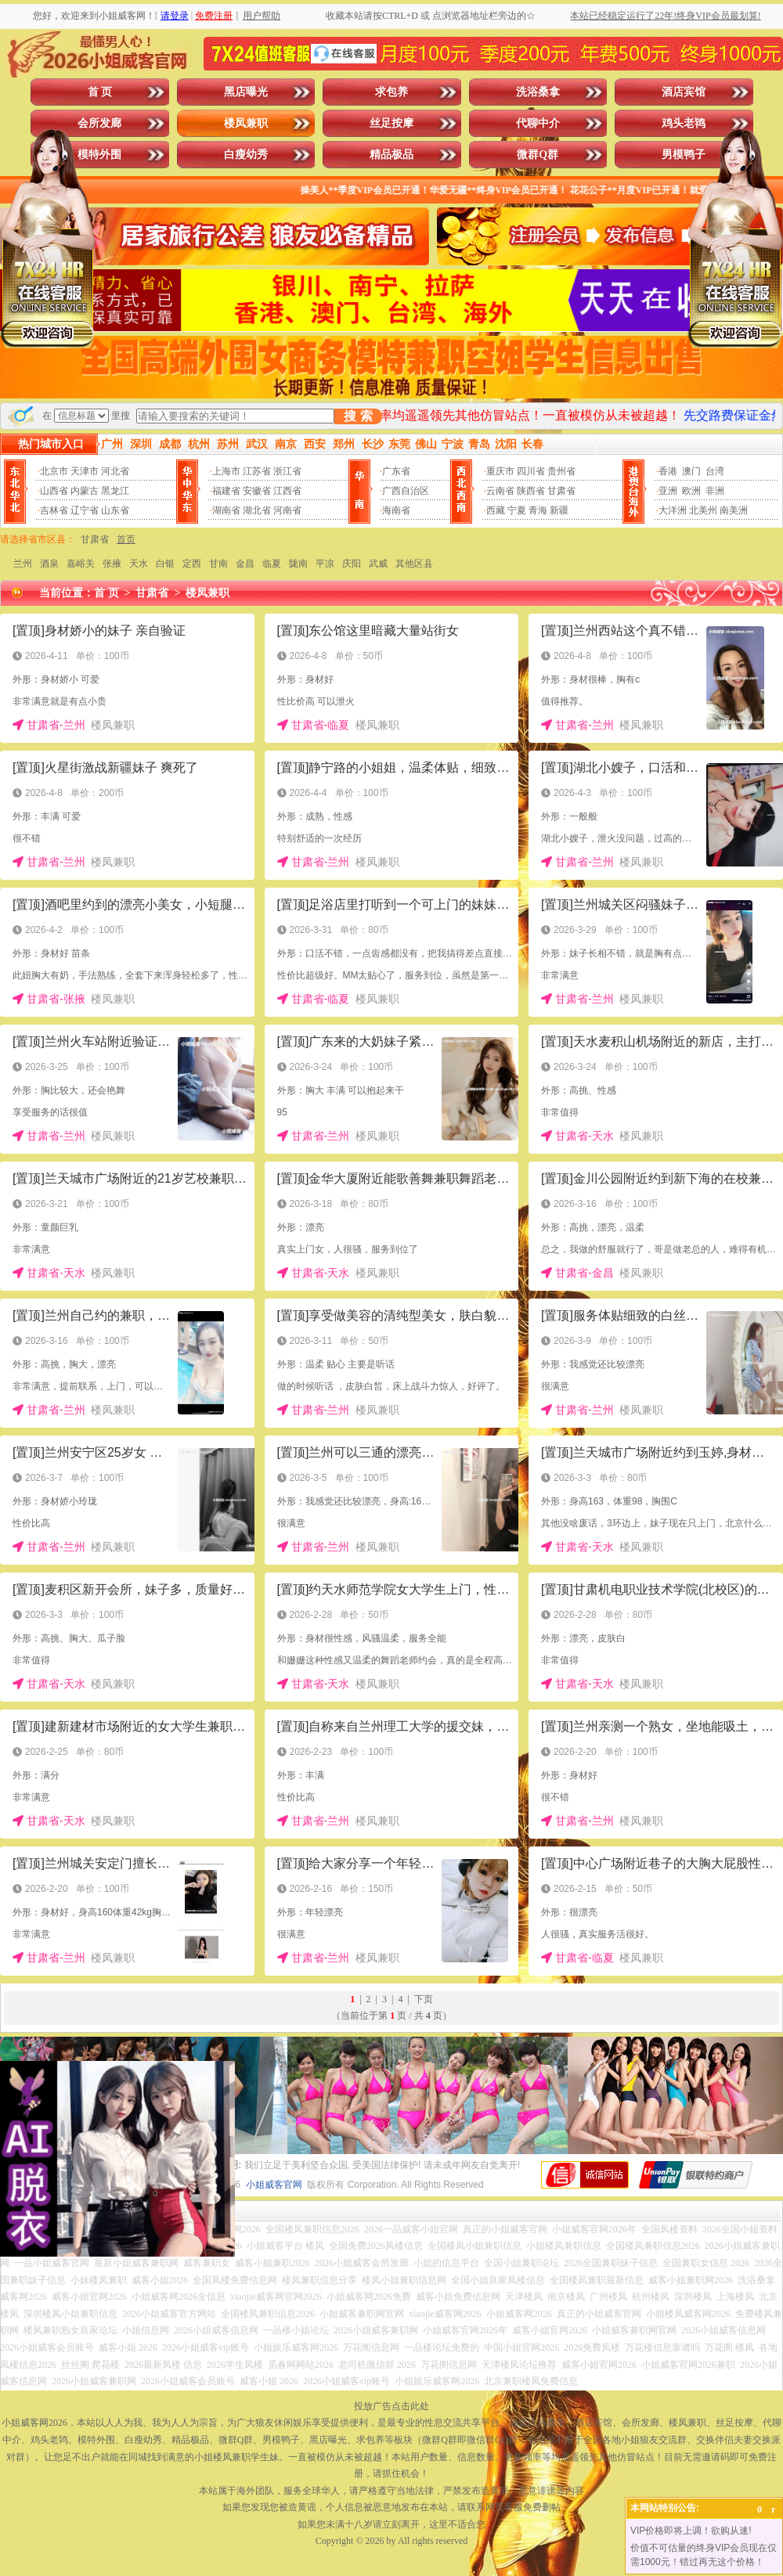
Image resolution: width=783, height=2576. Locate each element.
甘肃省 (561, 490)
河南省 (287, 510)
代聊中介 (538, 123)
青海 (538, 510)
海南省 (396, 510)
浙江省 (287, 471)
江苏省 (257, 471)
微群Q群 (537, 154)
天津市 (84, 471)
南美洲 (734, 510)
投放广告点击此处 (391, 2406)
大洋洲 (673, 510)
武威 (378, 563)
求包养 (391, 92)
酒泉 (49, 563)
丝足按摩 (391, 123)
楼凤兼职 (246, 123)
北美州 (703, 510)
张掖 (112, 563)
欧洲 (691, 490)
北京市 (54, 471)
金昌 (245, 563)
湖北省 (257, 510)
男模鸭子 (683, 154)
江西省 (287, 490)
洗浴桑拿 (538, 92)
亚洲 (668, 490)
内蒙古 (84, 490)
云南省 (500, 490)
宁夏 (516, 510)
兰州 (22, 563)
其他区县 (414, 563)
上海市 (226, 471)
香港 (668, 471)
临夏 (271, 563)
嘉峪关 (81, 563)
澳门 (691, 471)
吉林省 (54, 510)
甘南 (218, 563)
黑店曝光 (246, 92)
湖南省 (226, 510)
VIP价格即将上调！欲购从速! (691, 2530)
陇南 (298, 563)
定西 (191, 563)
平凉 (325, 563)
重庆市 (500, 471)
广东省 (396, 471)
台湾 (714, 471)
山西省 (54, 490)
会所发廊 (99, 123)
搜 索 (358, 416)
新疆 (559, 510)
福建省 (226, 490)
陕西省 (531, 490)
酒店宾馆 (683, 92)
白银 (165, 563)
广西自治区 (405, 490)
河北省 (115, 471)
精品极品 (391, 154)
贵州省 (561, 471)
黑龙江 (115, 490)
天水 (138, 563)
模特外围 (99, 154)
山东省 (115, 510)
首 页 (100, 92)
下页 (423, 1999)
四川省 (531, 471)
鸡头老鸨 (683, 123)
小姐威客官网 (274, 2184)
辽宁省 (84, 510)
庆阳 (351, 563)
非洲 (714, 490)
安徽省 (257, 490)
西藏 (495, 510)
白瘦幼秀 (246, 154)
